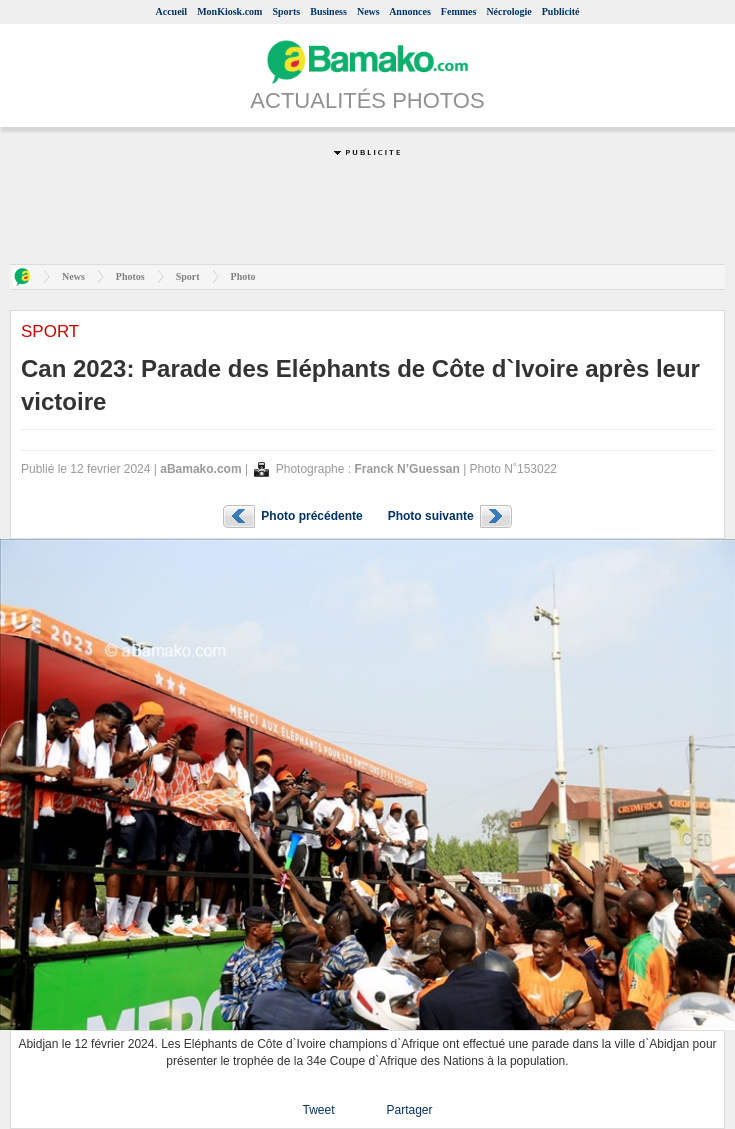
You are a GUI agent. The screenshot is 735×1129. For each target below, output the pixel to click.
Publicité (561, 11)
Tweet (318, 1110)
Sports (286, 11)
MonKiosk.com (229, 11)
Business (328, 11)
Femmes (459, 11)
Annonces (410, 11)
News (368, 11)
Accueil (171, 11)
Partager (409, 1110)
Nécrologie (508, 11)
